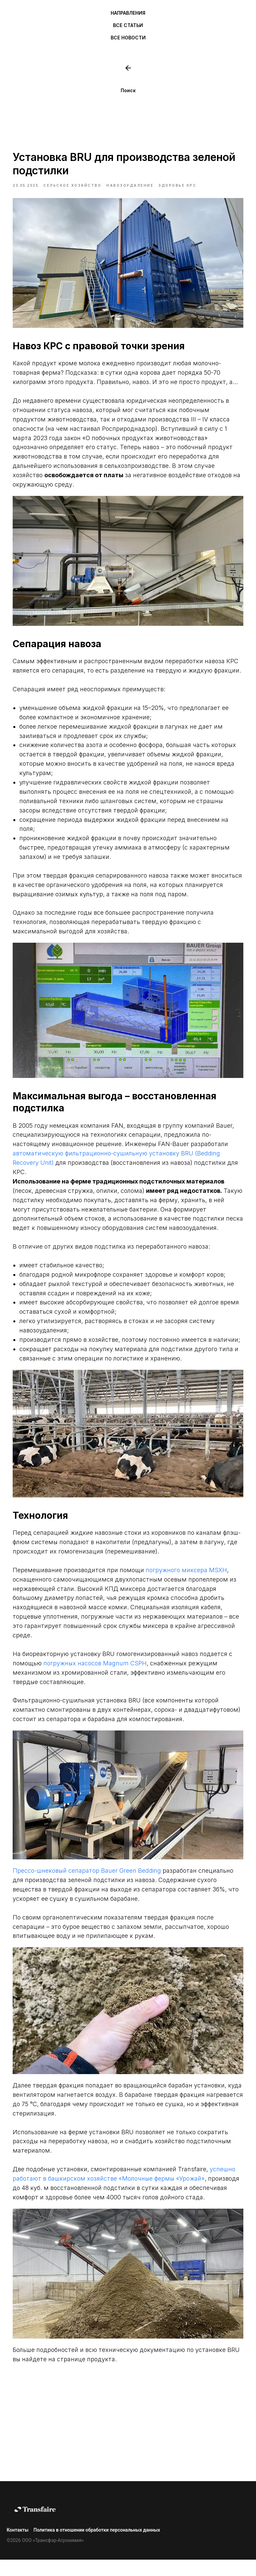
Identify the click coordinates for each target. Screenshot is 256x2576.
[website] (128, 68)
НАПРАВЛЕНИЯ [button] (128, 13)
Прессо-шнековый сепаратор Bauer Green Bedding (95, 1882)
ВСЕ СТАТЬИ (128, 25)
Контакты (17, 2546)
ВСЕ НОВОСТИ (128, 37)
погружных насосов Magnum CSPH (138, 1675)
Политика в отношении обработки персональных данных (96, 2546)
